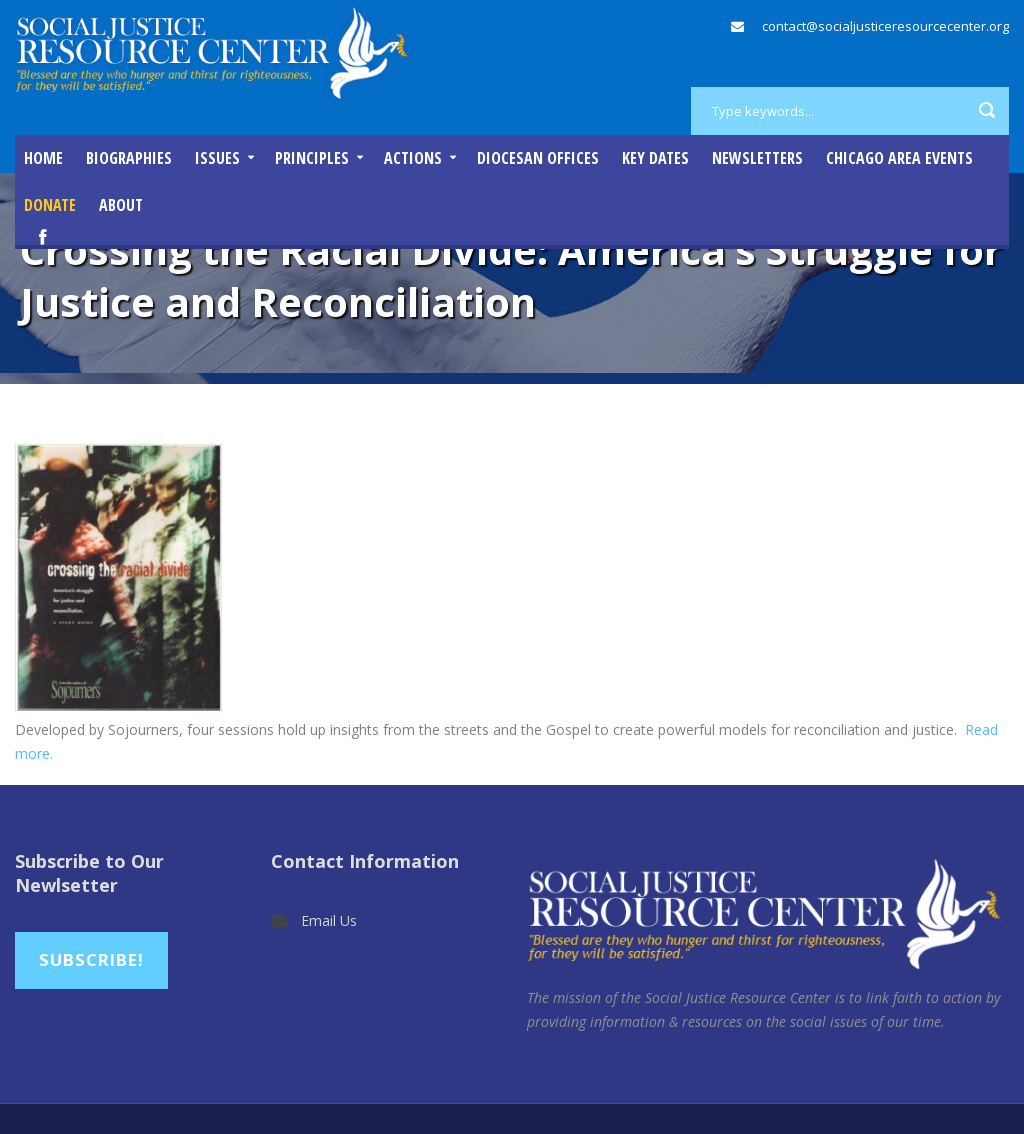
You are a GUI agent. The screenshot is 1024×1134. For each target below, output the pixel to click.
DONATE (50, 205)
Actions (413, 158)
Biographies (129, 158)
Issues (217, 158)
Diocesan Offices (538, 158)
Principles (312, 158)
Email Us (329, 920)
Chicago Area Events (899, 158)
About (121, 205)
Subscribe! (91, 959)
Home (43, 158)
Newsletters (757, 158)
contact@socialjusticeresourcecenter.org (885, 26)
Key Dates (655, 158)
